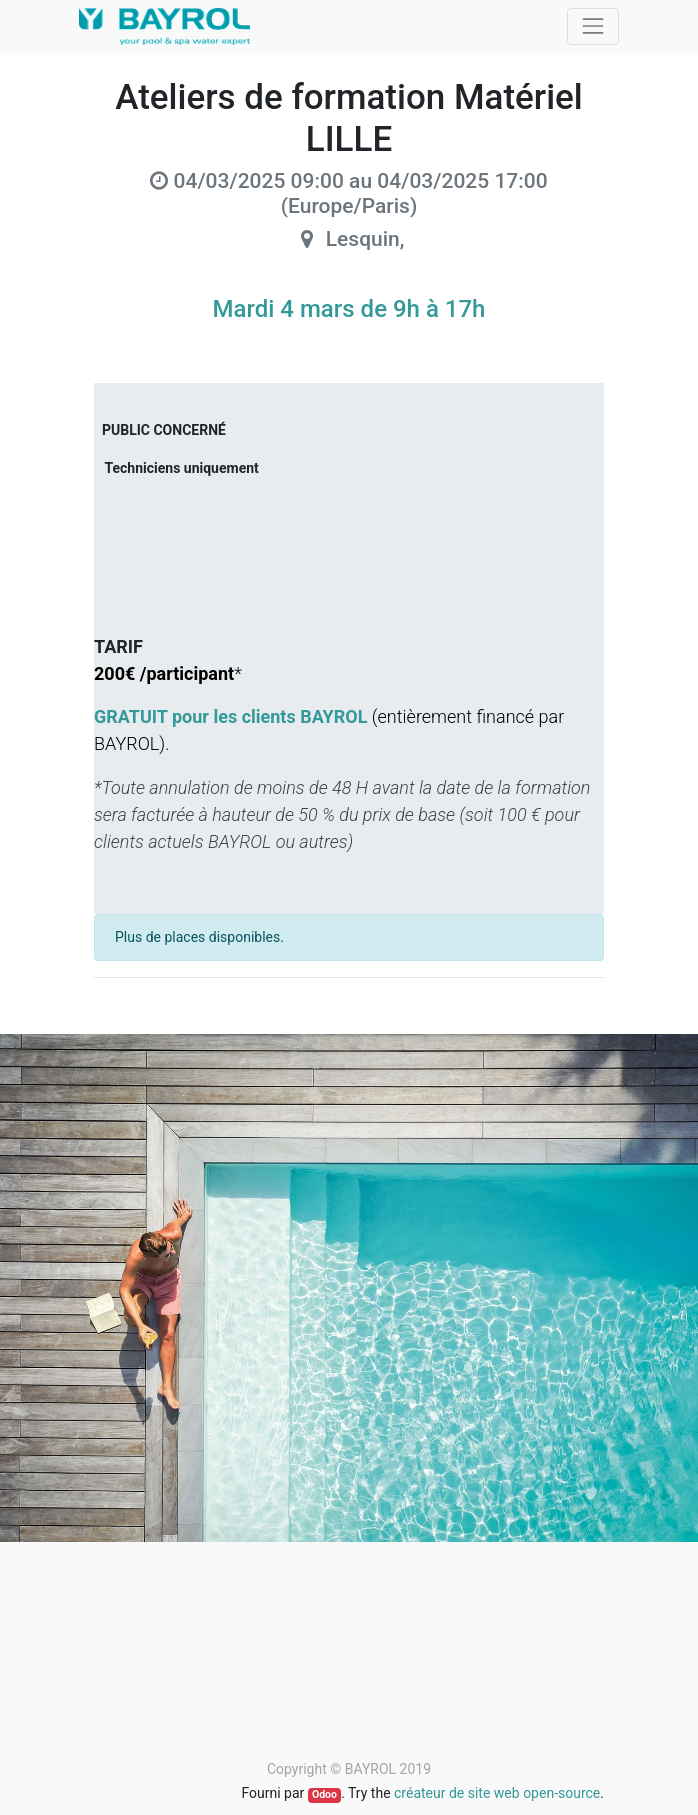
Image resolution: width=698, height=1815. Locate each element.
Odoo (324, 1794)
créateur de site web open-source (497, 1793)
